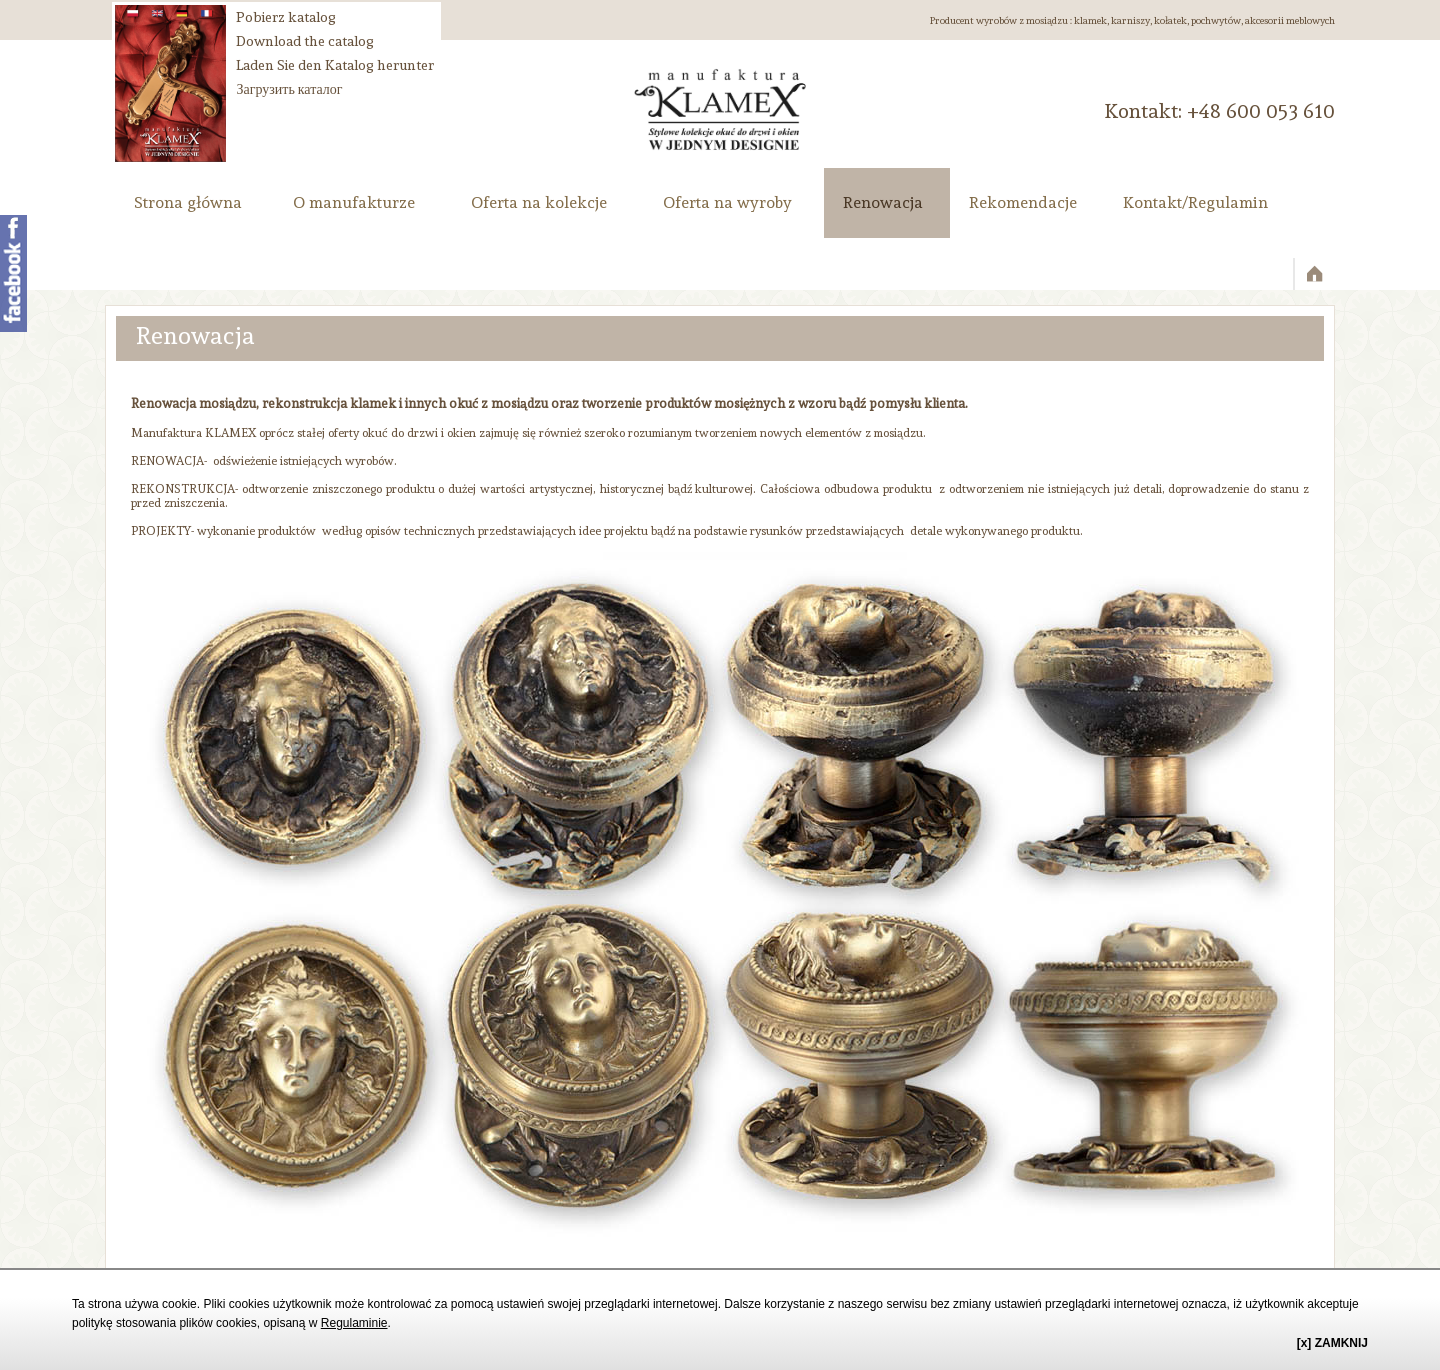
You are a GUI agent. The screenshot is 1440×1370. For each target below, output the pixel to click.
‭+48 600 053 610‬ (1261, 111)
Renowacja (883, 202)
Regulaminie (354, 1323)
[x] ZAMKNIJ (1332, 1343)
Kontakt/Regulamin (1195, 202)
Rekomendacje (1023, 202)
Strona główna (188, 202)
